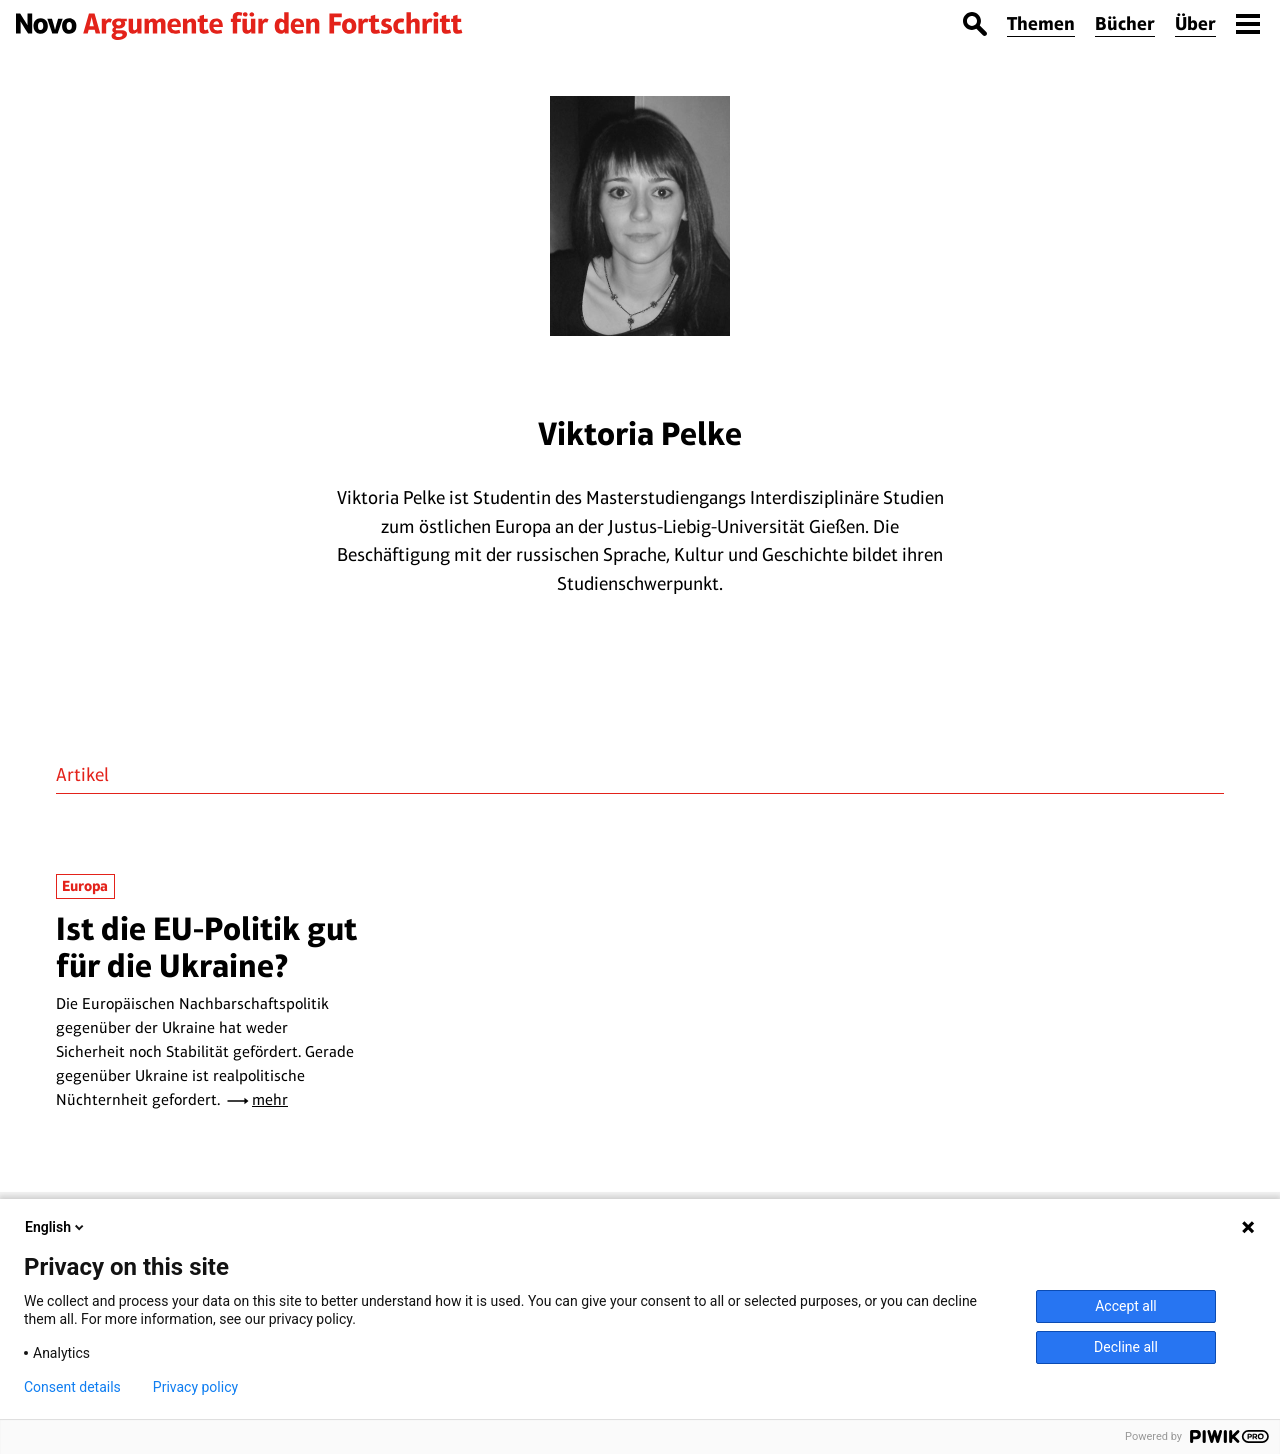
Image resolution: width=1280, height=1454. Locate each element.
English (56, 1227)
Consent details (72, 1387)
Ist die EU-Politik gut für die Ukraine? (206, 946)
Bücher (1125, 23)
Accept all (1126, 1306)
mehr (270, 1099)
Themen (1041, 23)
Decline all (1126, 1347)
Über (1195, 23)
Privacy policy (195, 1387)
